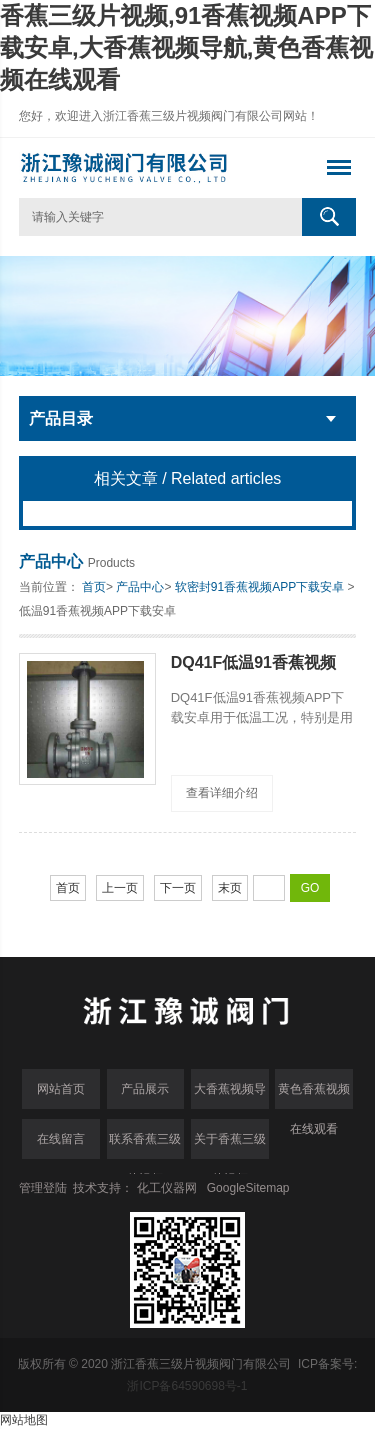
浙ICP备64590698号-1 (187, 1386)
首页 (94, 587)
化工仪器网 (167, 1188)
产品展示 (145, 1089)
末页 (230, 888)
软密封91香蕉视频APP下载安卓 (259, 587)
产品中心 (140, 587)
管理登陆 (43, 1188)
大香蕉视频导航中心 (230, 1095)
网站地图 (24, 1420)
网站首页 (61, 1089)
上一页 (120, 888)
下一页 (178, 888)
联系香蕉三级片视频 (145, 1145)
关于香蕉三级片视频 (230, 1145)
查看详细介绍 (222, 793)
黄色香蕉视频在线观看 (314, 1095)
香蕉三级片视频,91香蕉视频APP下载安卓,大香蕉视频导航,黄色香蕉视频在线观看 (186, 47)
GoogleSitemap (248, 1188)
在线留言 (61, 1139)
